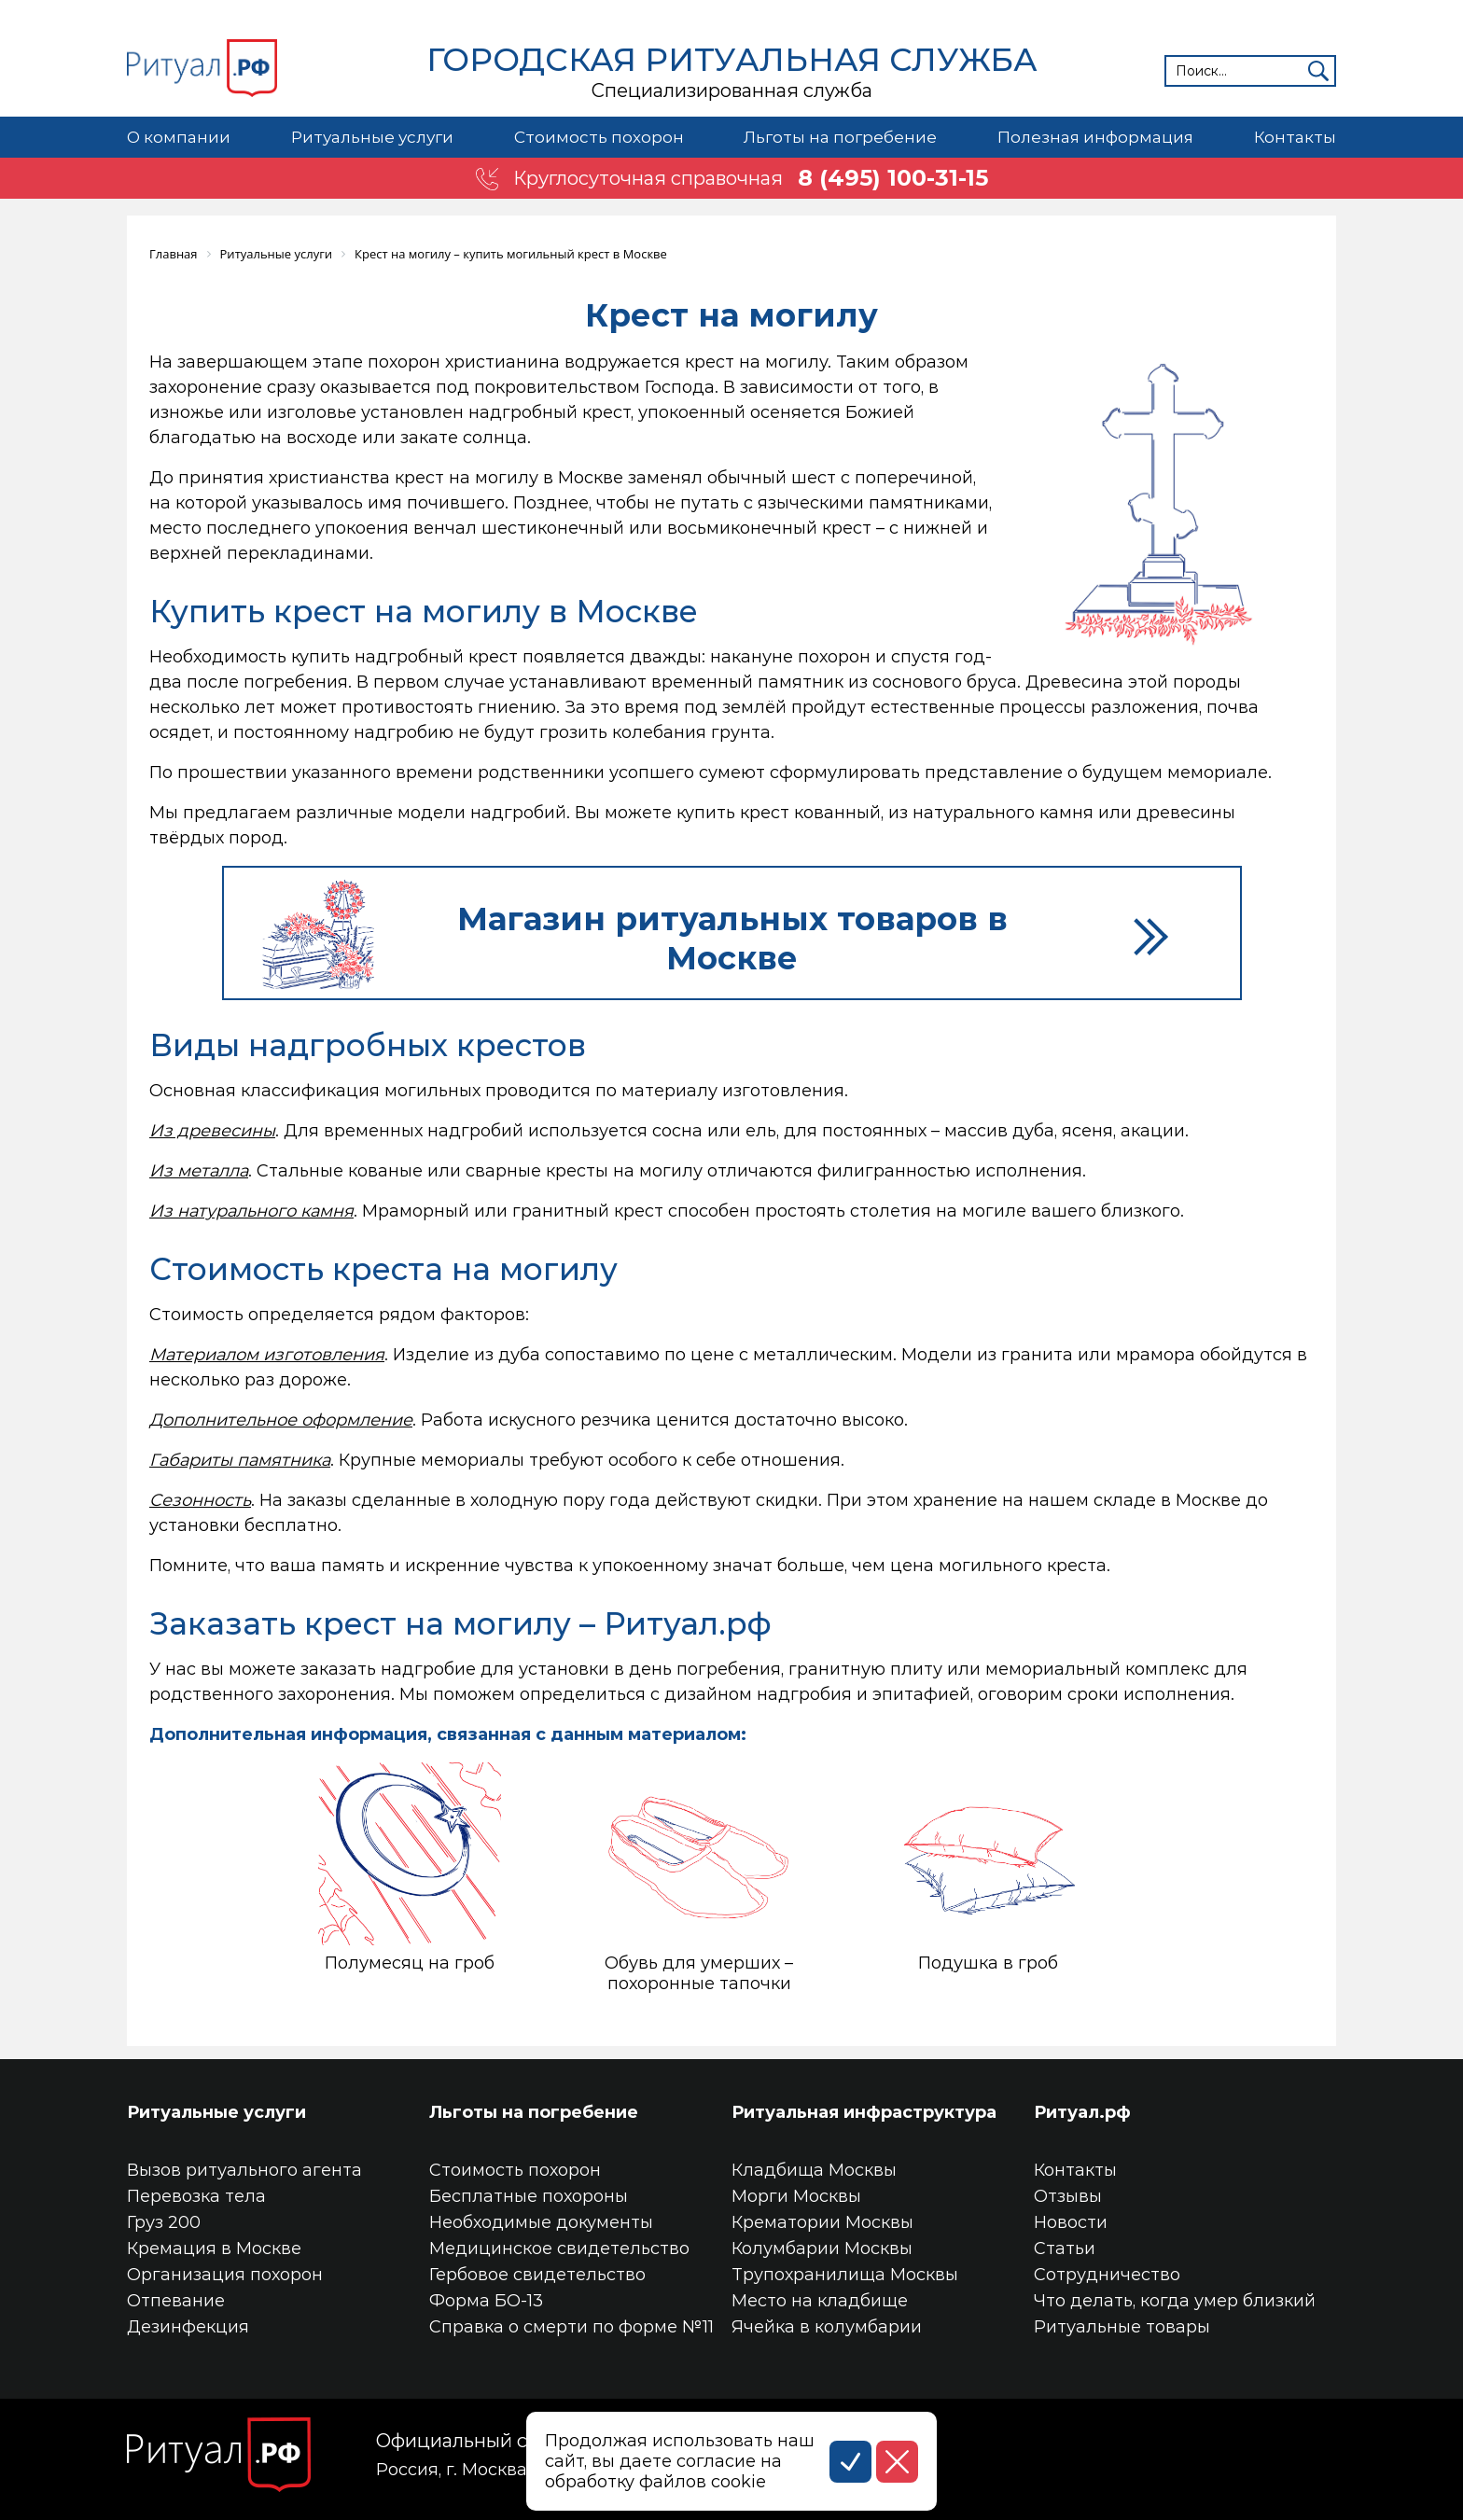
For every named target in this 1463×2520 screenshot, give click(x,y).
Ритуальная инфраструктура (864, 2112)
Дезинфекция (188, 2327)
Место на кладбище (820, 2300)
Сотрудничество (1107, 2274)
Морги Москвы (796, 2196)
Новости (1071, 2222)
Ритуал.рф (1082, 2112)
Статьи (1064, 2248)
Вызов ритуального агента (244, 2170)
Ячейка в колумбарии (827, 2327)
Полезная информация (1095, 137)
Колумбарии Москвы (822, 2248)
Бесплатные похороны (528, 2196)
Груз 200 (164, 2222)
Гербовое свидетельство (537, 2274)
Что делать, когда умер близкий (1175, 2300)
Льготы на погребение (840, 137)
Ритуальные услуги (372, 137)
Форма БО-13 (486, 2300)
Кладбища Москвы (814, 2170)
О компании (178, 137)
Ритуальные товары (1122, 2327)
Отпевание (176, 2300)
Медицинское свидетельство (559, 2248)
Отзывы (1068, 2196)
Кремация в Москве (214, 2248)
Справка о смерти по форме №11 (571, 2327)
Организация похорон (225, 2274)
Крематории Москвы (822, 2222)
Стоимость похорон (599, 137)
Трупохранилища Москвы (845, 2274)
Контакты (1295, 137)
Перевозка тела (196, 2196)
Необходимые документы (541, 2222)
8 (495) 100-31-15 (893, 178)
